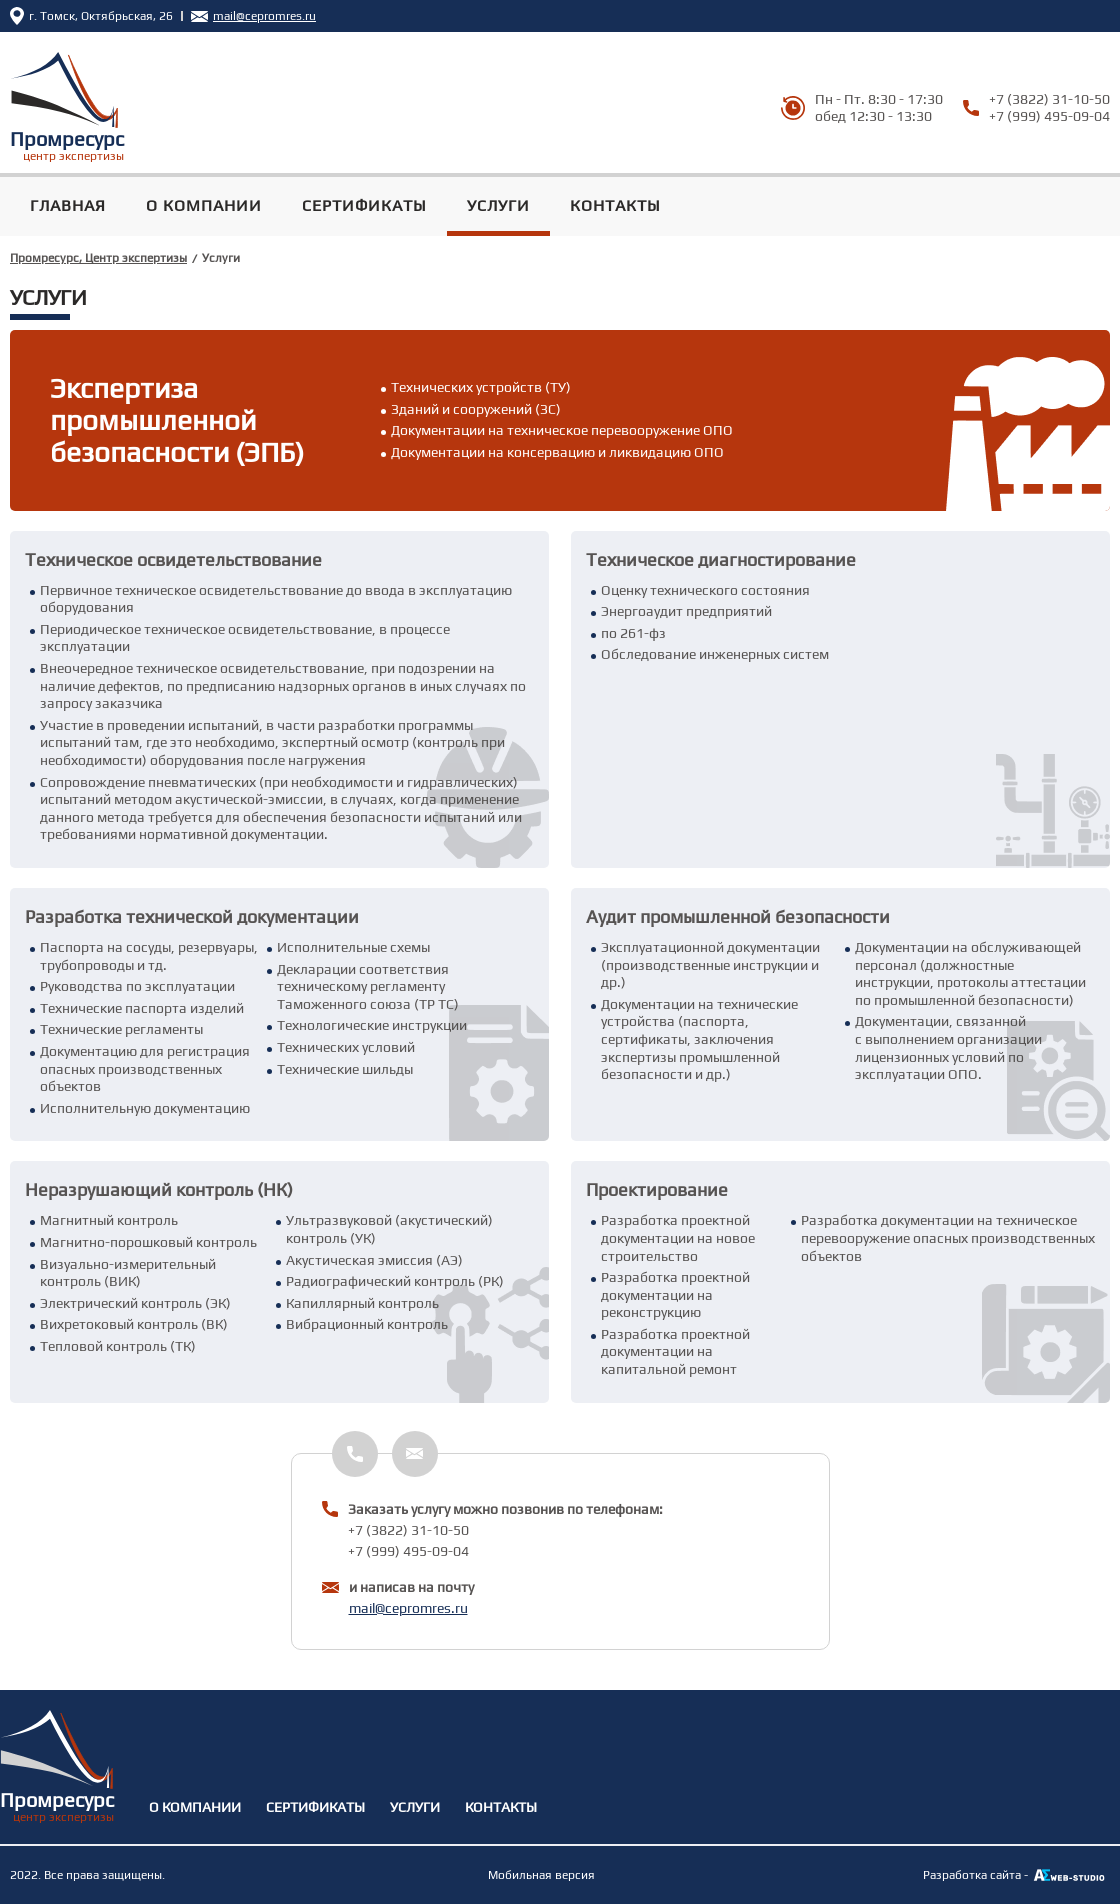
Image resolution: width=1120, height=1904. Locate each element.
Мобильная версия (541, 1875)
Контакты (615, 205)
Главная (68, 205)
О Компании (204, 205)
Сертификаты (364, 205)
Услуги (498, 205)
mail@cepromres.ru (408, 1608)
